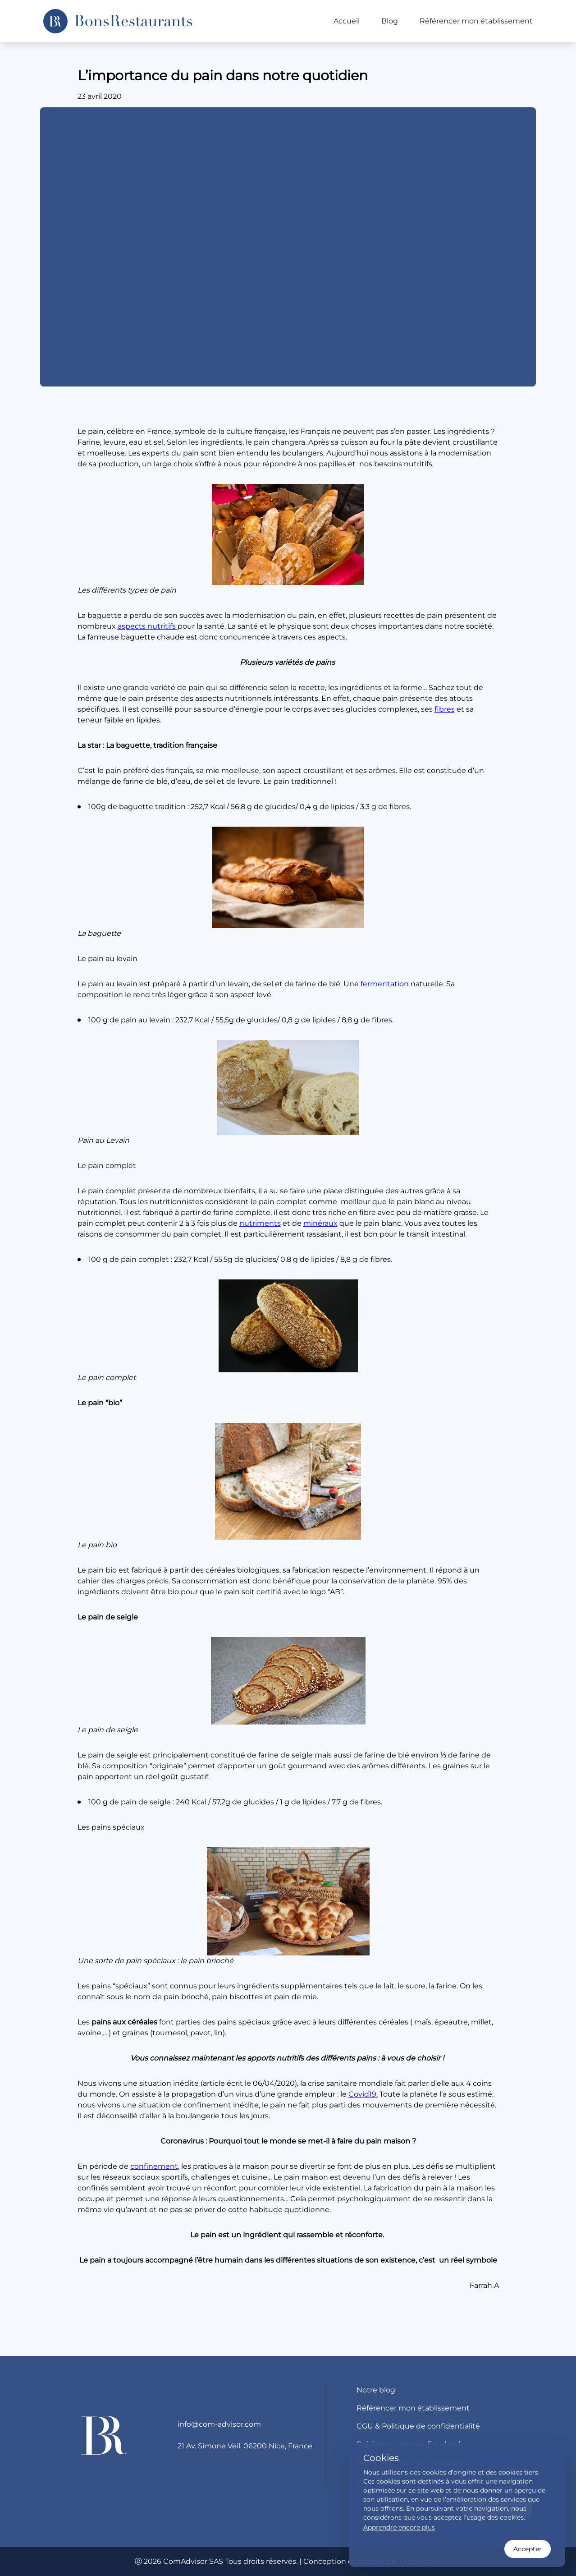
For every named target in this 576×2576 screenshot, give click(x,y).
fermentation (385, 984)
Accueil (347, 21)
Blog (389, 21)
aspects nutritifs (148, 626)
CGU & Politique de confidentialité (418, 2426)
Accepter (527, 2549)
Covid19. (363, 2094)
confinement (154, 2166)
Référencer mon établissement (476, 21)
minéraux (320, 1223)
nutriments (260, 1223)
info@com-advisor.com (219, 2424)
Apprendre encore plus (399, 2527)
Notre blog (376, 2390)
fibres (444, 709)
